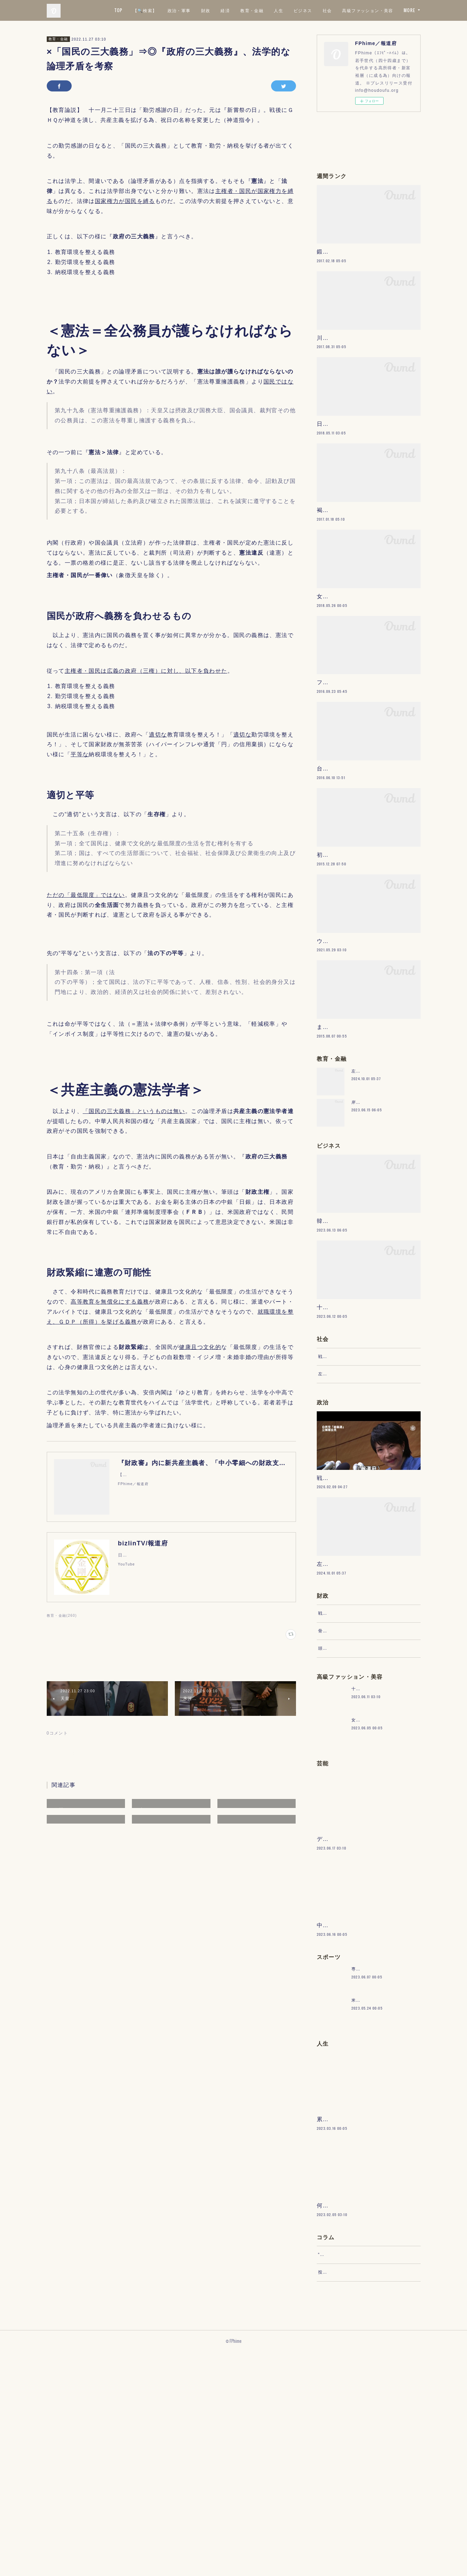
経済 (286, 10)
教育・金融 (313, 10)
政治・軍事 (240, 10)
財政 (267, 10)
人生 (340, 10)
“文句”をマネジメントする (345, 2471)
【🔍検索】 (206, 10)
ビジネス (364, 10)
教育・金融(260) (62, 1615)
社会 (388, 10)
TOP (180, 10)
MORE (409, 10)
